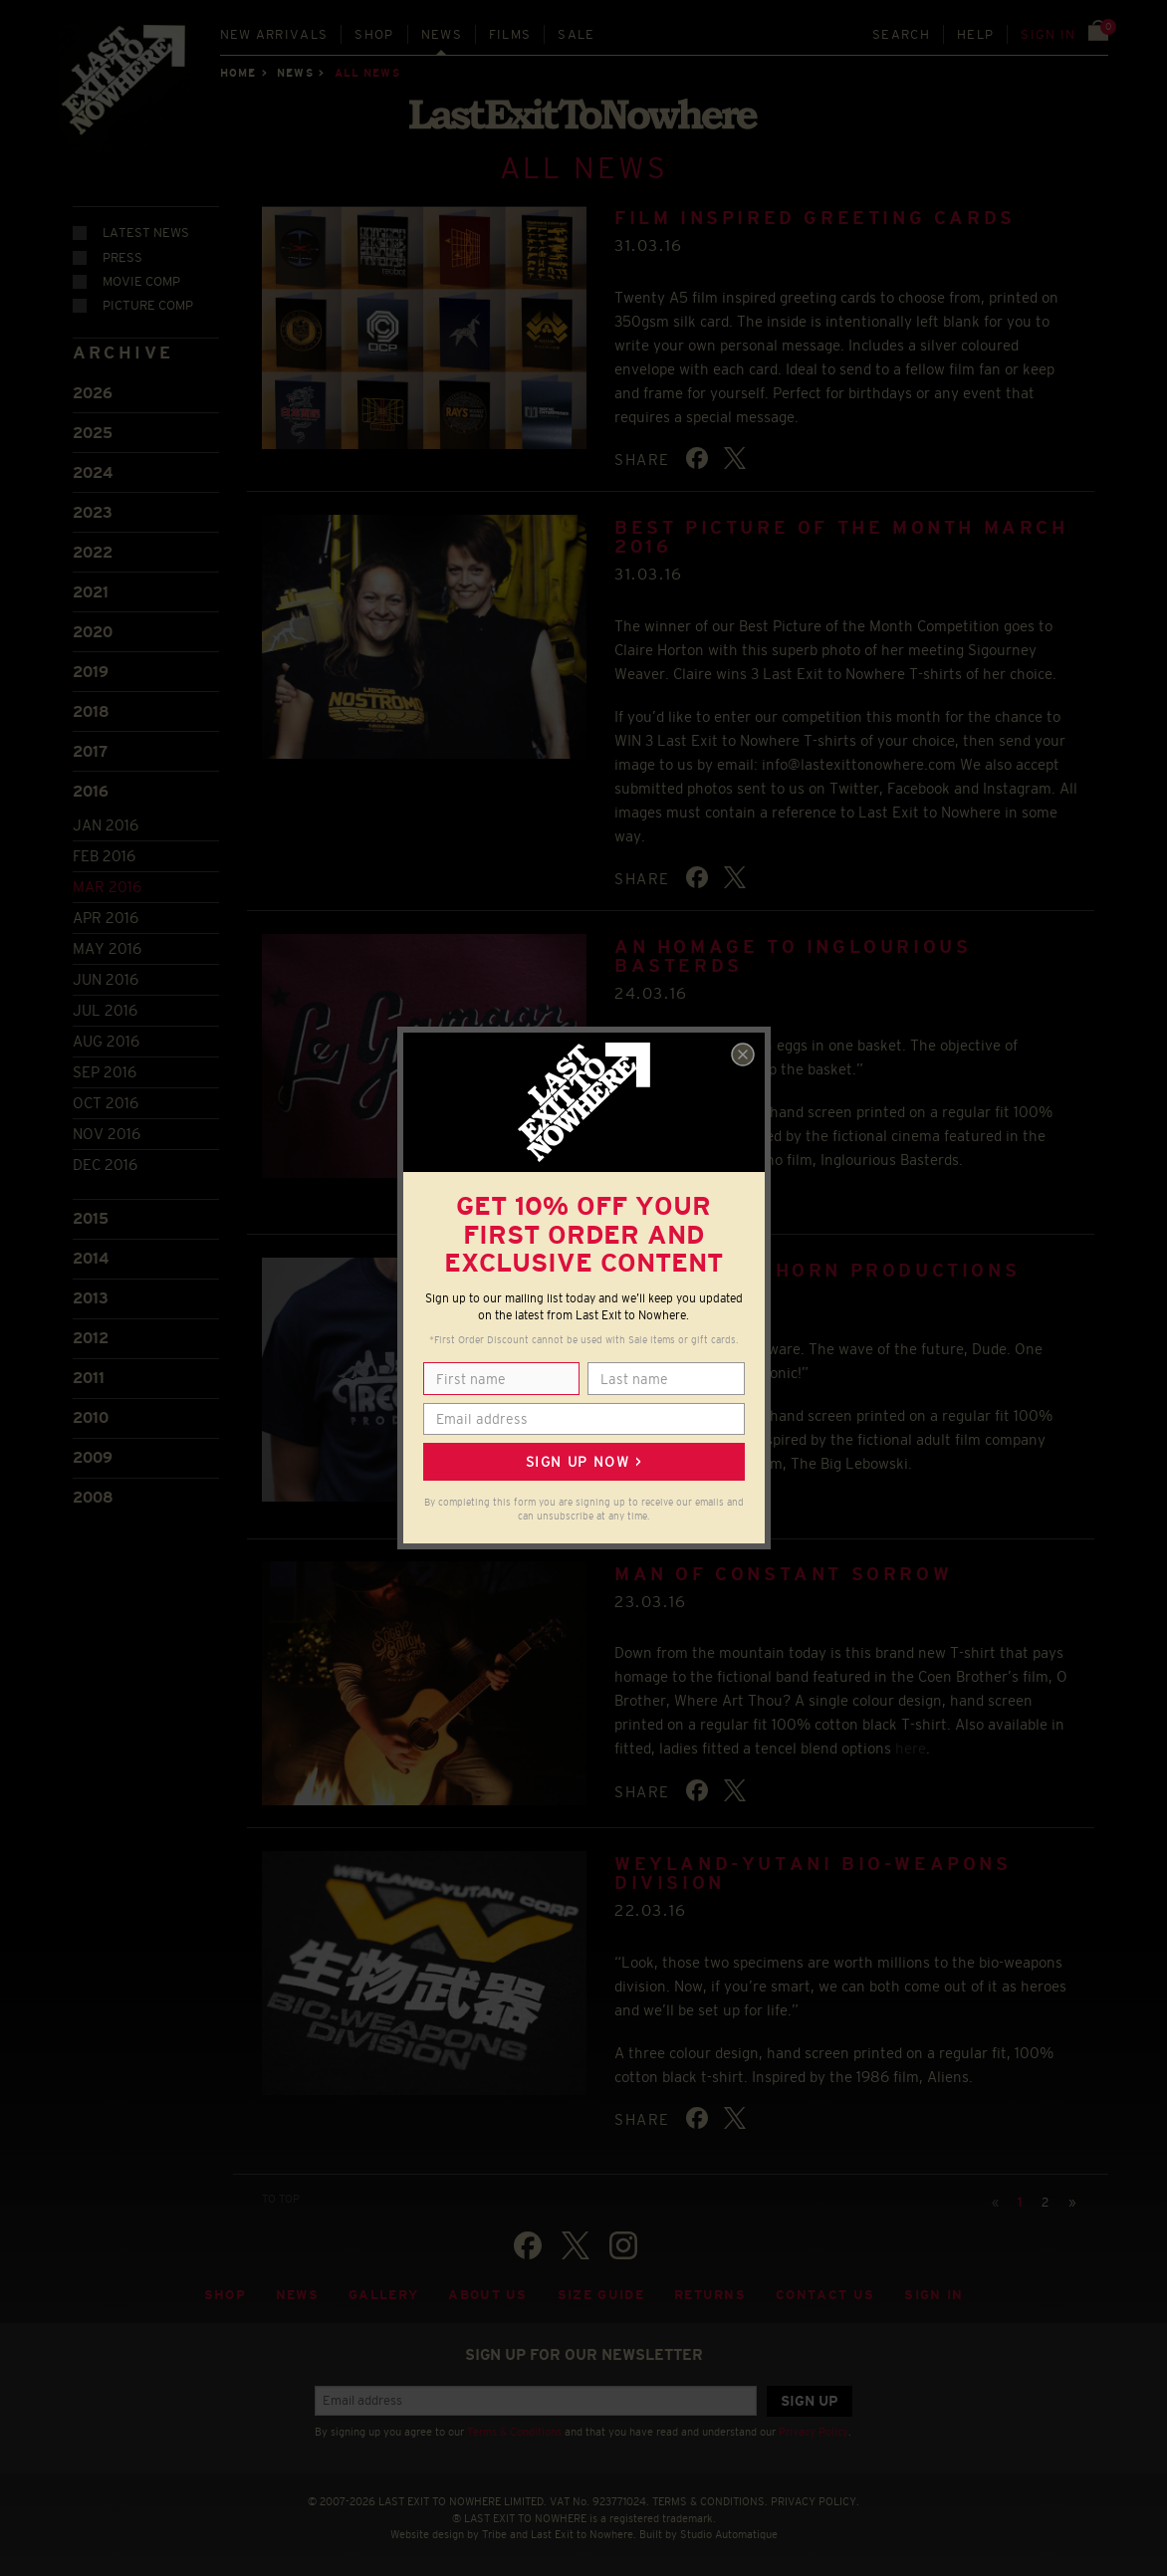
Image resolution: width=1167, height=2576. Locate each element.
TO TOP (281, 2199)
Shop (373, 34)
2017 (90, 751)
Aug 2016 (106, 1041)
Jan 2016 (105, 825)
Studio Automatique (729, 2534)
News (441, 34)
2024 (93, 472)
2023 (93, 512)
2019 (91, 671)
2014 (91, 1258)
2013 (91, 1297)
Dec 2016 (105, 1164)
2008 (93, 1497)
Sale (576, 34)
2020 (93, 631)
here (910, 1748)
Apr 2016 (105, 917)
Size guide (601, 2294)
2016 (91, 791)
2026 (93, 392)
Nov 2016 (106, 1133)
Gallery (383, 2294)
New (274, 34)
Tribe (494, 2534)
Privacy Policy (813, 2432)
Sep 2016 (104, 1071)
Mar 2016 (107, 886)
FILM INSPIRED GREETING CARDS (815, 218)
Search (901, 34)
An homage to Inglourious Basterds (792, 957)
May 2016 (107, 948)
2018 (91, 711)
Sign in (1048, 34)
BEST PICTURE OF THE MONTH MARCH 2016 (841, 538)
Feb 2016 (104, 855)
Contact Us (825, 2294)
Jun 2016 (105, 979)
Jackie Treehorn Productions (817, 1271)
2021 (91, 592)
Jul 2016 (105, 1010)
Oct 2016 (105, 1102)
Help (975, 34)
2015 (91, 1218)
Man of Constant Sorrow (783, 1574)
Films (510, 34)
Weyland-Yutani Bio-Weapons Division (813, 1874)
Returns (710, 2294)
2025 (93, 432)
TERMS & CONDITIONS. (710, 2501)
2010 (91, 1417)
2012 (91, 1337)
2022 (93, 552)
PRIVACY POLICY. (815, 2501)
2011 (89, 1377)
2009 (93, 1457)
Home (238, 73)
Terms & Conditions (514, 2432)
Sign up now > (583, 1462)
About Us (488, 2294)
